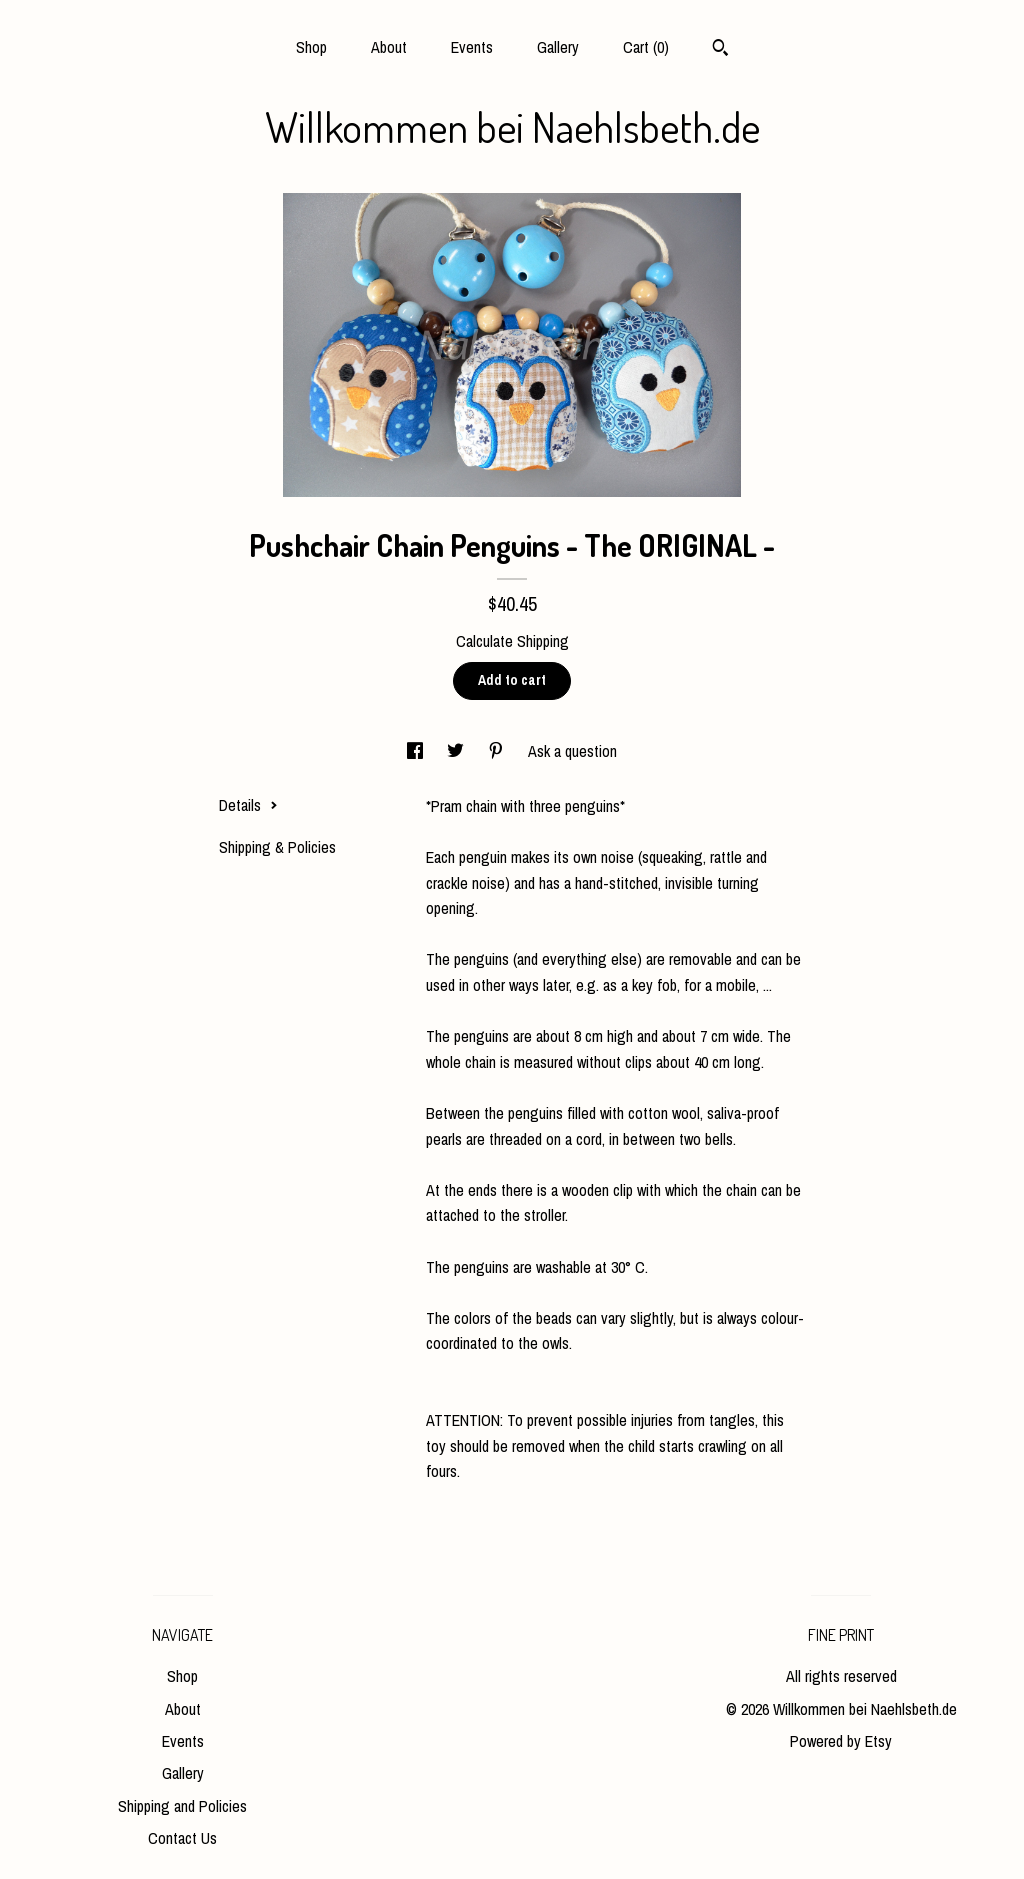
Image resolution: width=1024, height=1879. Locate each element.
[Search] (720, 50)
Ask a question (572, 751)
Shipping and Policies (182, 1806)
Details (248, 805)
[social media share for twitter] (457, 751)
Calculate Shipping (512, 641)
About (389, 47)
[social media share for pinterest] (498, 751)
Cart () (646, 47)
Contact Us (182, 1838)
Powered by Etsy (841, 1741)
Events (472, 47)
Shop (311, 47)
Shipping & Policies (277, 847)
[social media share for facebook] (417, 751)
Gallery (558, 47)
